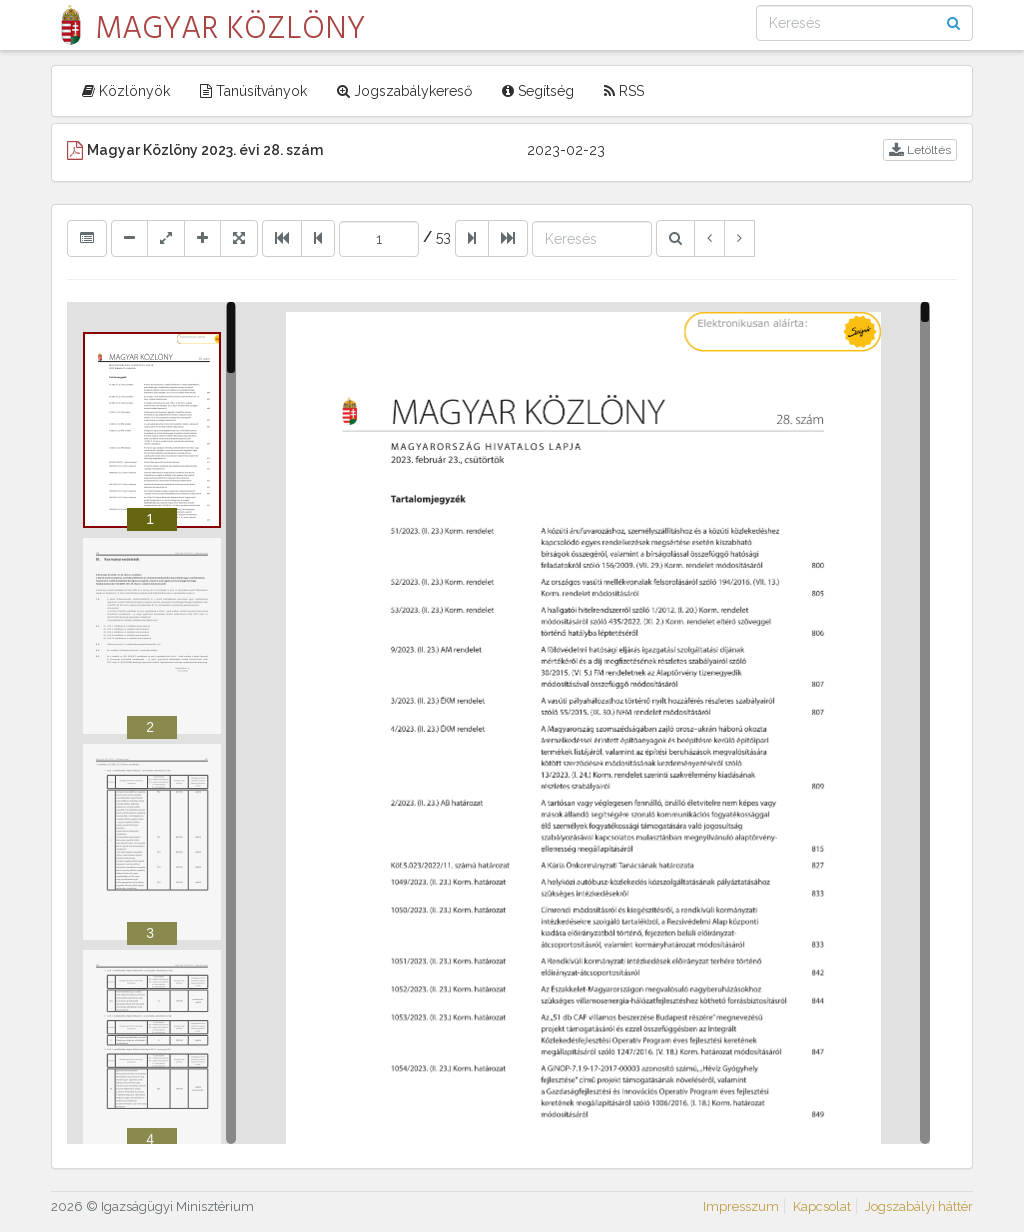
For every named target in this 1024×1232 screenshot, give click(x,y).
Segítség (538, 91)
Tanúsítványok (253, 91)
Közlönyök (126, 91)
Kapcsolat (822, 1206)
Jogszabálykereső (404, 91)
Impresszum (741, 1206)
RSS (624, 91)
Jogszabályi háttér (919, 1206)
